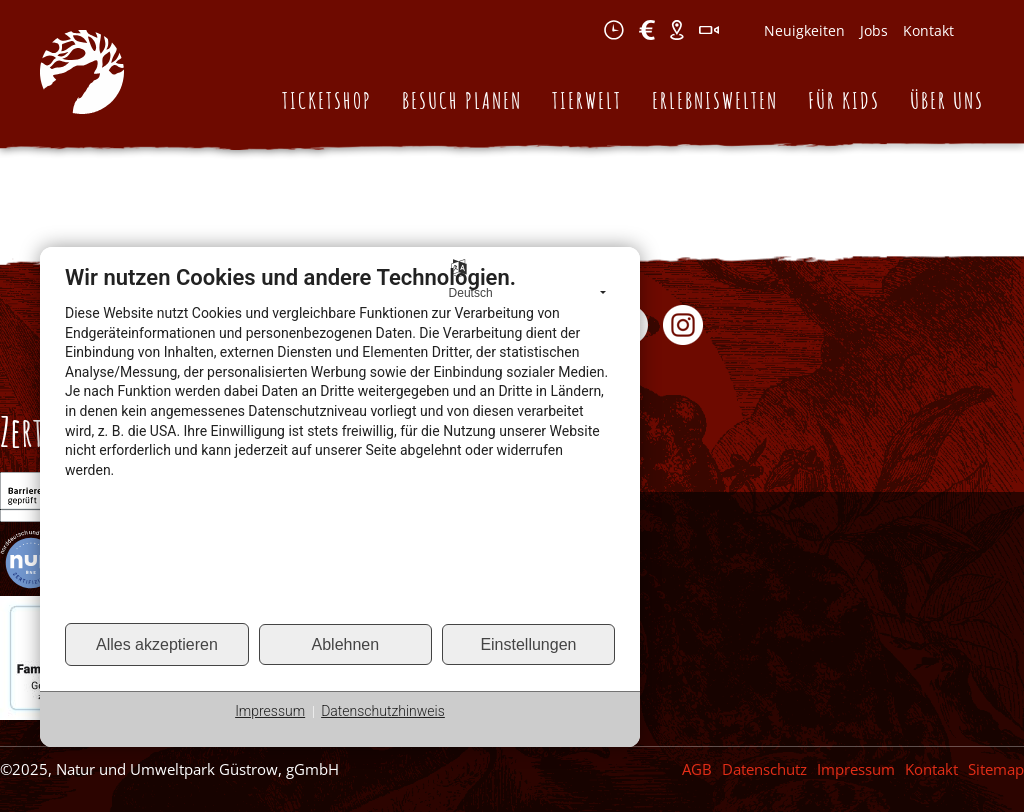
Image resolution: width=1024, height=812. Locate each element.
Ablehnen (346, 644)
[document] (340, 442)
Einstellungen (528, 644)
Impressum (270, 711)
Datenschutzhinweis (383, 711)
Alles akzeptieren (157, 644)
